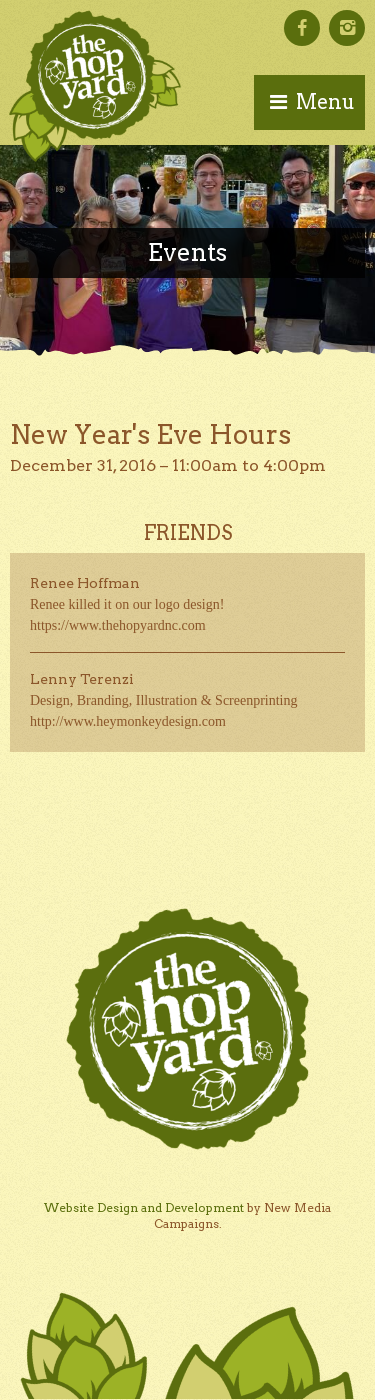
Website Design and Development (144, 1207)
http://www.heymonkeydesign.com (128, 721)
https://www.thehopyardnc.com (118, 625)
